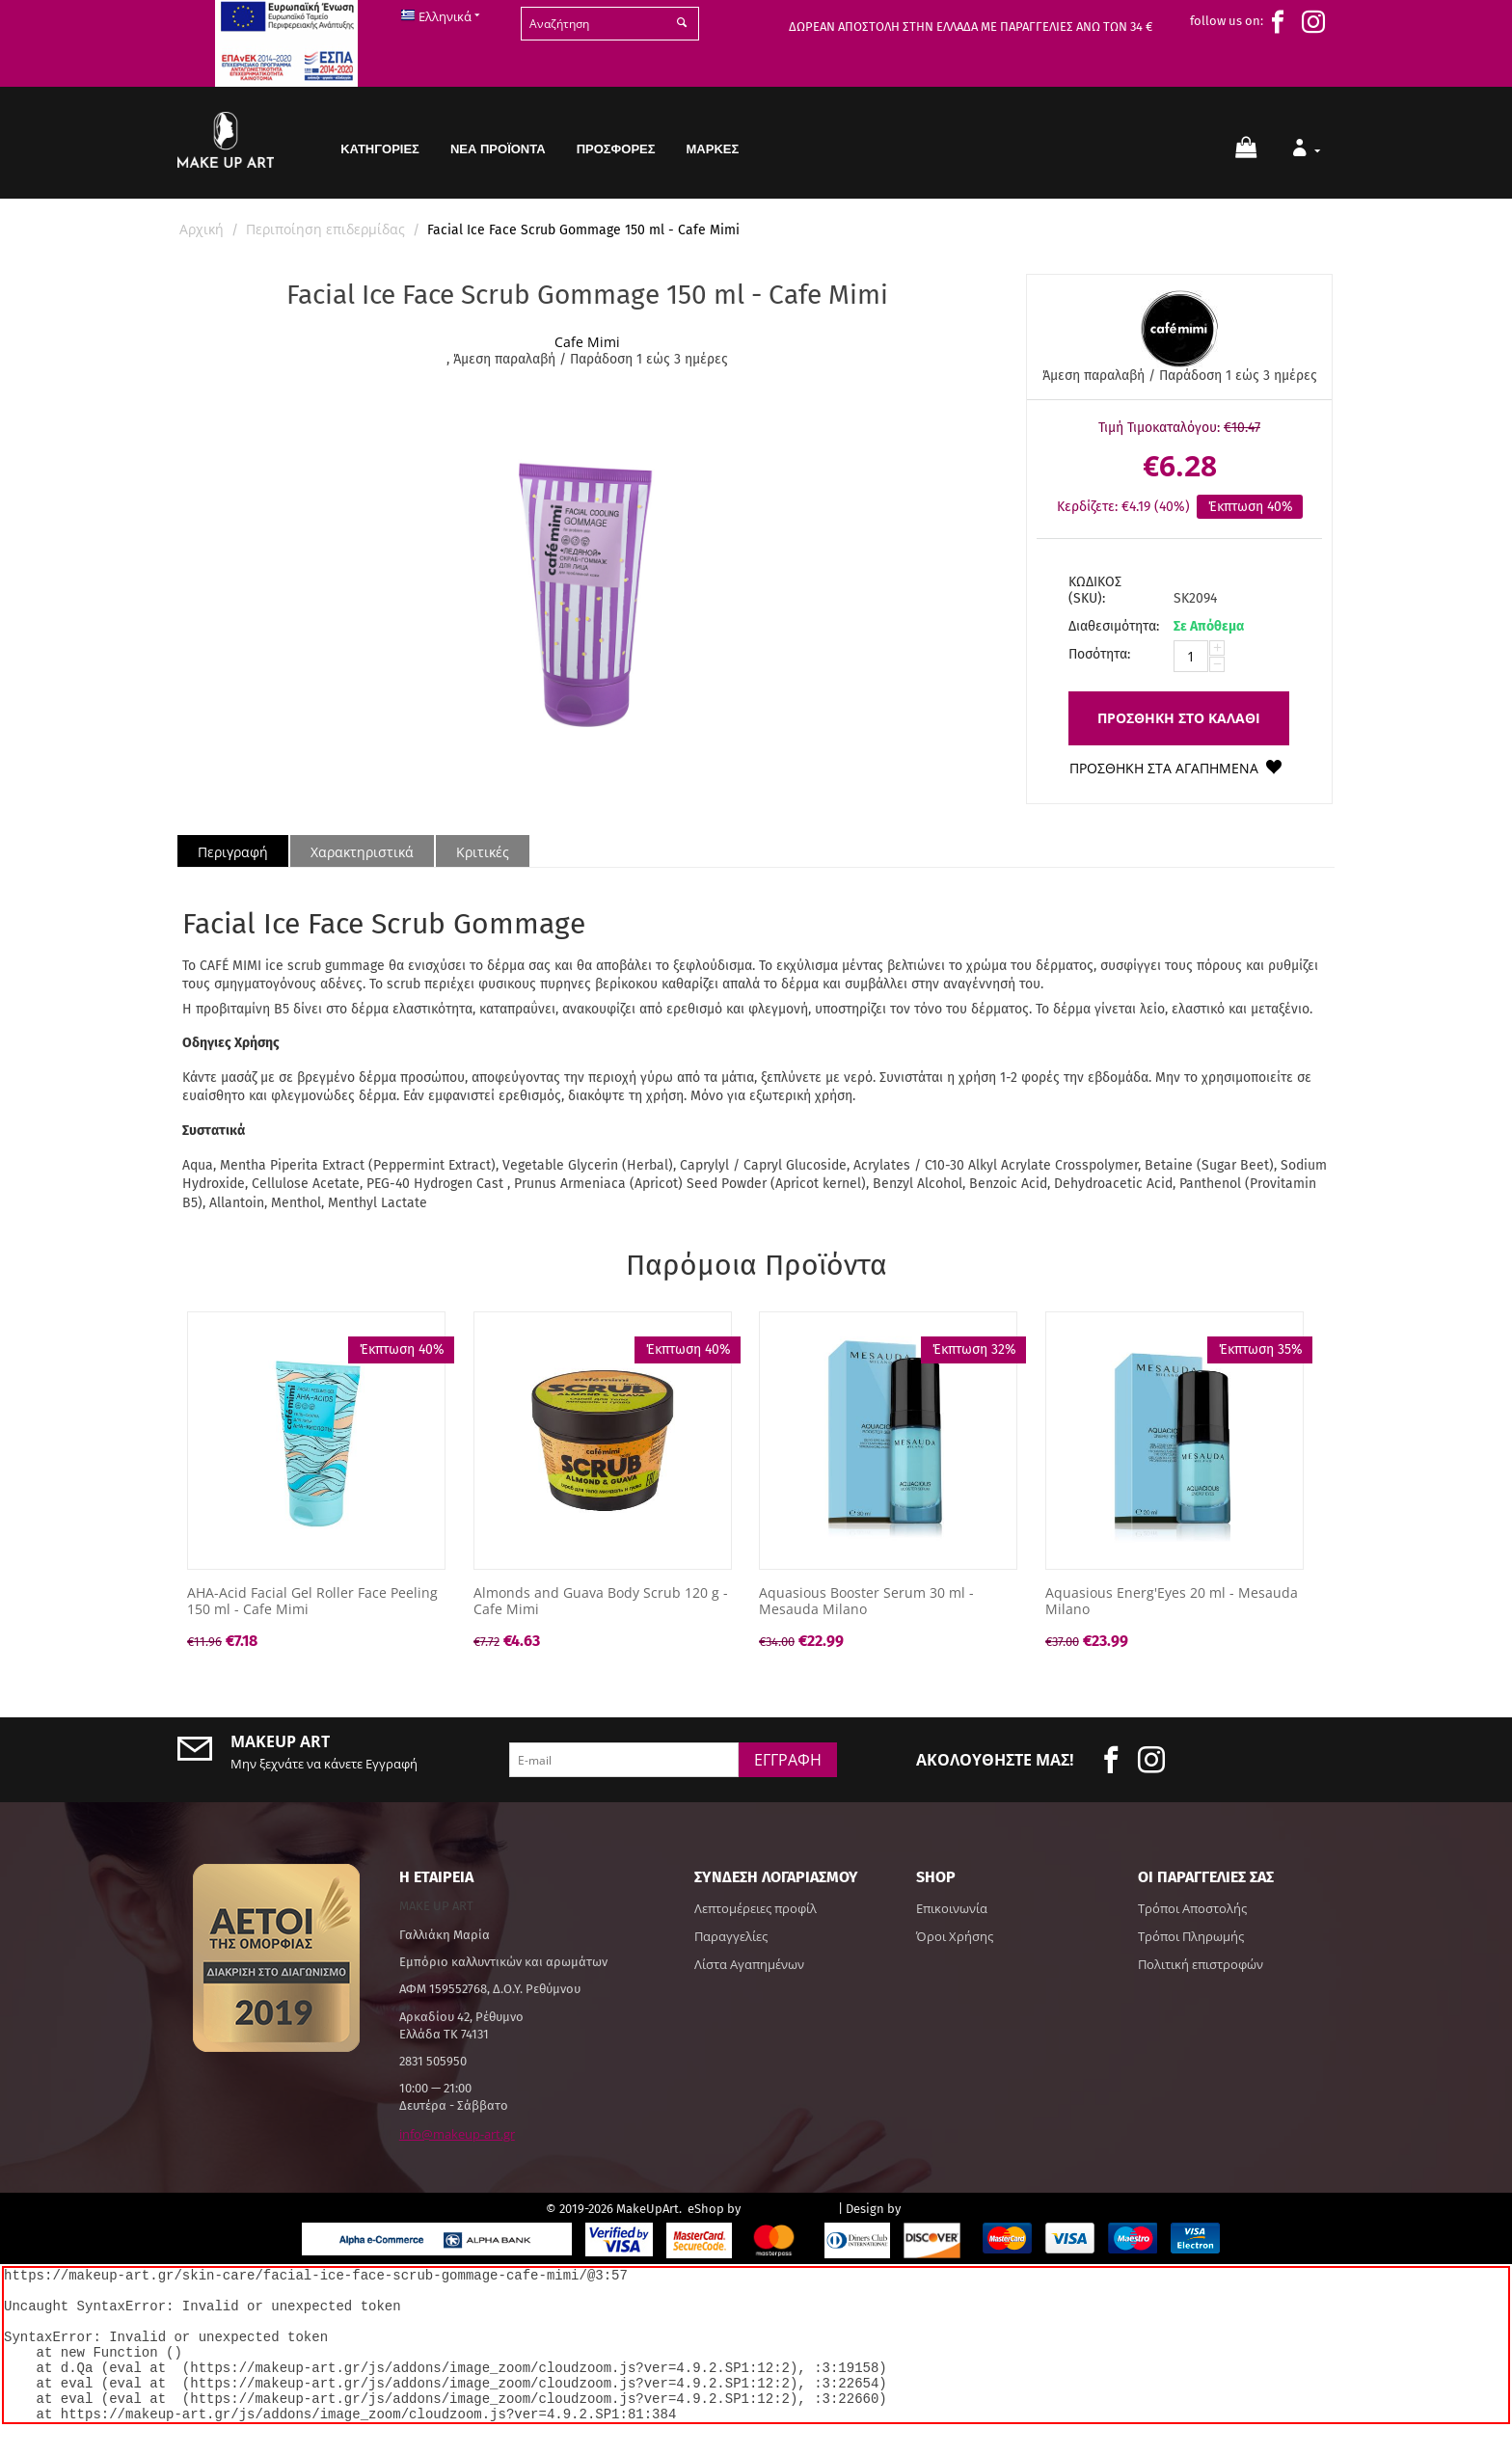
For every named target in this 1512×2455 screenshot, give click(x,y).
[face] (1282, 22)
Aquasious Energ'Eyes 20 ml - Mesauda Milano (1171, 1601)
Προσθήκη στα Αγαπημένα (1163, 768)
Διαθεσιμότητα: (1113, 626)
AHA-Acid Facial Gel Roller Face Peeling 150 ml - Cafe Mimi (312, 1601)
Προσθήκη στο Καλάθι (1178, 718)
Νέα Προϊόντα (498, 149)
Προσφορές (616, 149)
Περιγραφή (233, 852)
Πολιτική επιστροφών (1200, 1964)
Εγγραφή (788, 1759)
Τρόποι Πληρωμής (1191, 1936)
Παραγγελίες (731, 1936)
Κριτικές (482, 852)
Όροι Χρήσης (954, 1936)
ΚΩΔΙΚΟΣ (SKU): (1094, 590)
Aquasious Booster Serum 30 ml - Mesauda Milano (866, 1601)
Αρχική (201, 229)
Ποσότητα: (1099, 654)
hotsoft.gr (935, 2208)
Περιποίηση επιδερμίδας (325, 229)
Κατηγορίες (379, 149)
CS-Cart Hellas (789, 2208)
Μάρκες (713, 149)
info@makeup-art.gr (457, 2134)
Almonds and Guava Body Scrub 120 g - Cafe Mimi (600, 1601)
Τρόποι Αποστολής (1192, 1908)
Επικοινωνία (951, 1908)
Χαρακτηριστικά (362, 852)
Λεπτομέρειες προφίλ (755, 1908)
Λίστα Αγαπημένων (749, 1964)
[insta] (1318, 22)
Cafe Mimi (587, 342)
